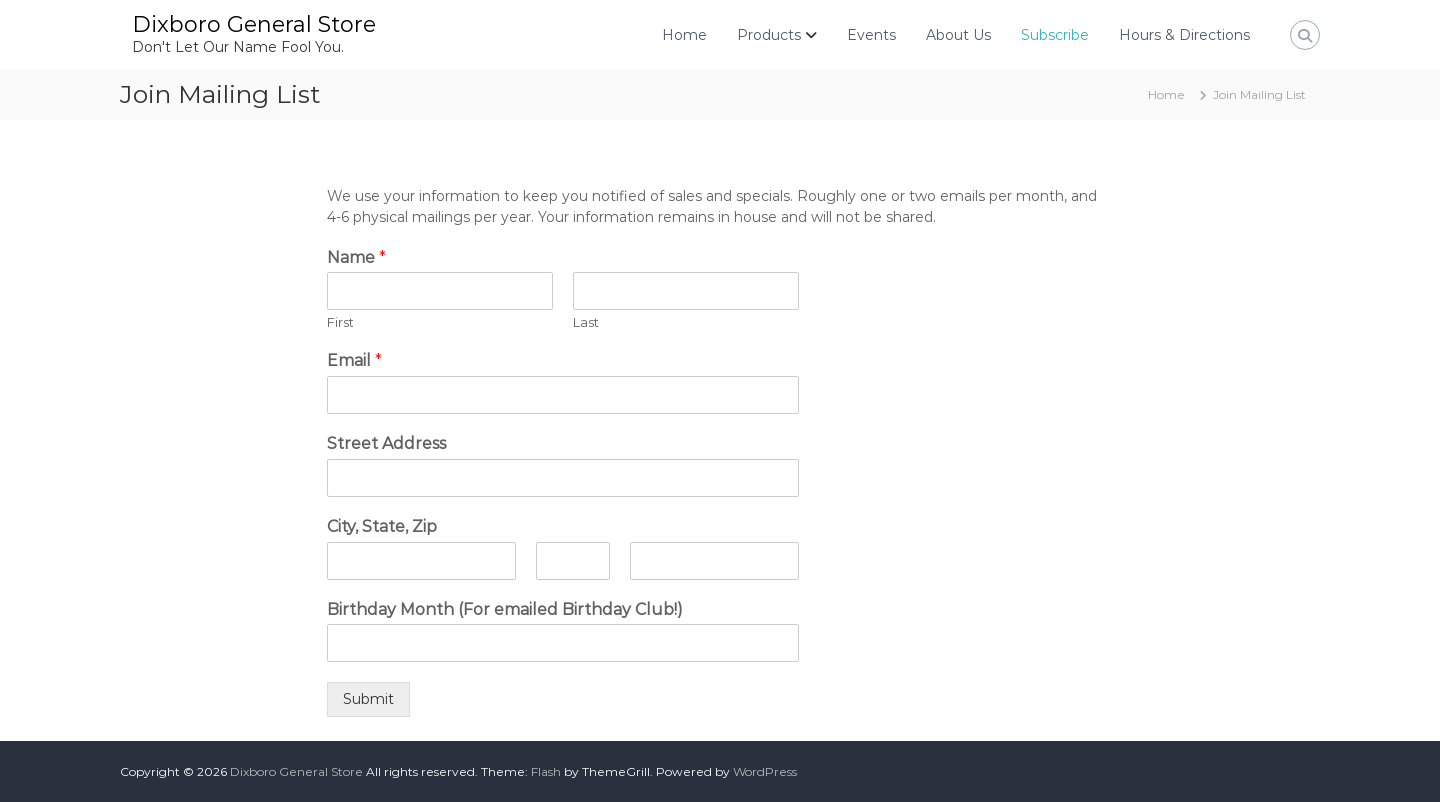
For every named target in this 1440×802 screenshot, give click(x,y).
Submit (368, 699)
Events (871, 35)
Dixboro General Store (254, 24)
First (340, 322)
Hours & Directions (1184, 35)
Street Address (386, 443)
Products (769, 35)
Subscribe (1055, 35)
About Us (958, 35)
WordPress (765, 771)
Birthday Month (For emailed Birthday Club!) (505, 609)
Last (586, 322)
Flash (546, 771)
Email (354, 360)
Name (356, 257)
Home (684, 35)
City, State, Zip (382, 526)
